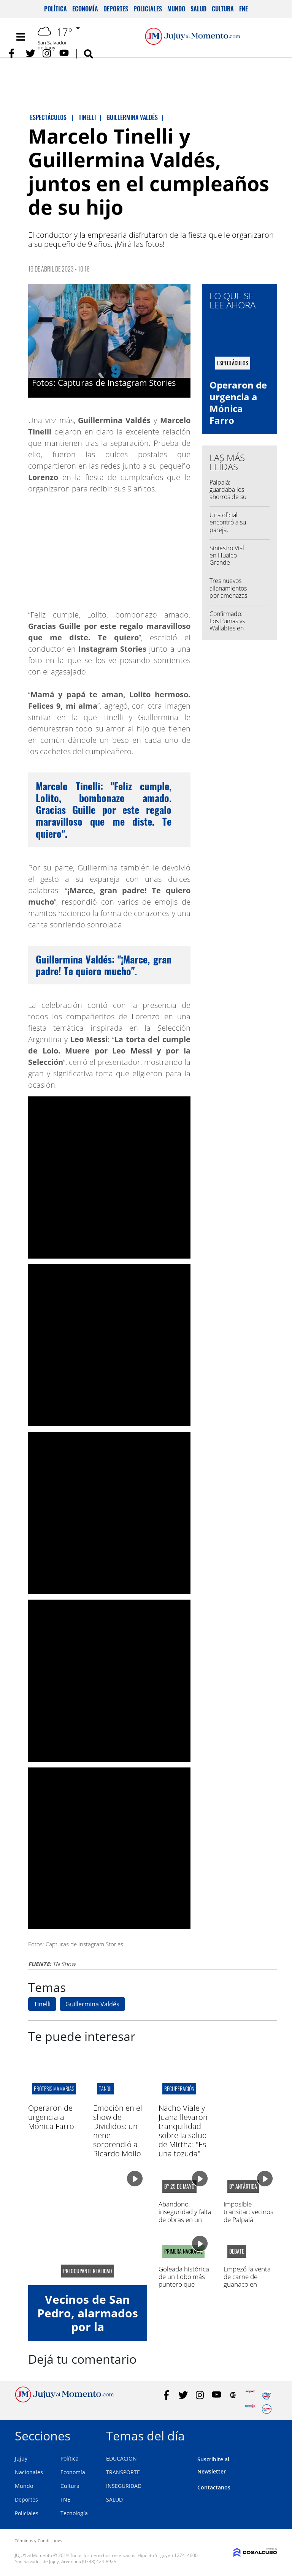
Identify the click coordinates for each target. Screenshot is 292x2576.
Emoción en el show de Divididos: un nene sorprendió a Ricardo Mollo (117, 2131)
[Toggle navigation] (20, 37)
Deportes (115, 8)
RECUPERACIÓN (179, 2089)
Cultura (223, 8)
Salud (198, 8)
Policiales (147, 8)
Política (55, 8)
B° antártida (243, 2186)
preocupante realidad (87, 2271)
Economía (85, 8)
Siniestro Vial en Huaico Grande (226, 555)
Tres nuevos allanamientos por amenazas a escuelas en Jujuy (228, 595)
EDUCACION (121, 2458)
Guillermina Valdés (92, 2004)
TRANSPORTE (123, 2472)
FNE (243, 8)
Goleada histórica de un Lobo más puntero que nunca (184, 2280)
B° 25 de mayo (179, 2186)
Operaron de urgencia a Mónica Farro (238, 403)
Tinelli (42, 2004)
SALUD (114, 2499)
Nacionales (29, 2472)
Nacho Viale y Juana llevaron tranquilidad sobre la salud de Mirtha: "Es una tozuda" (183, 2131)
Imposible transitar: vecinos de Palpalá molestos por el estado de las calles (248, 2223)
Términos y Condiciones (38, 2540)
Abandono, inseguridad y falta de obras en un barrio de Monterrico (185, 2220)
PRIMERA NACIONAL (183, 2251)
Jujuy (21, 2458)
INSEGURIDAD (123, 2485)
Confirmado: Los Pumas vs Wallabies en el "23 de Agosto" (227, 628)
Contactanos (213, 2487)
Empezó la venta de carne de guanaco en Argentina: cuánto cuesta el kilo (249, 2284)
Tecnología (74, 2513)
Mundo (176, 8)
